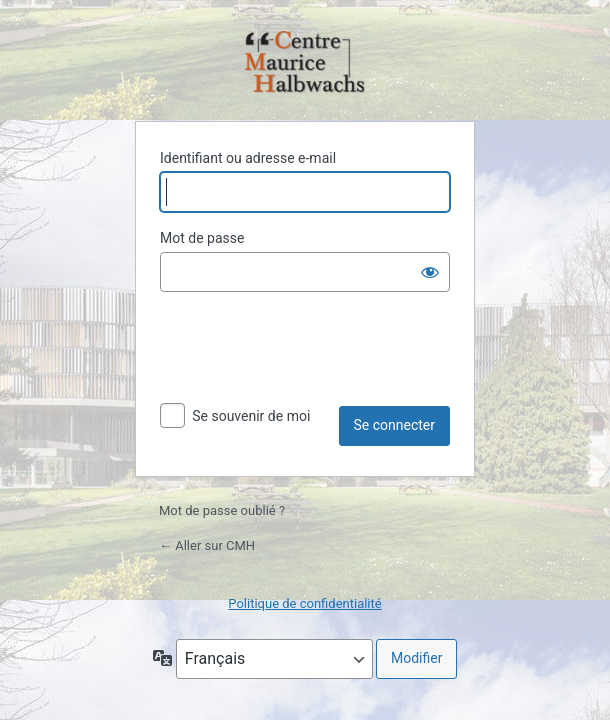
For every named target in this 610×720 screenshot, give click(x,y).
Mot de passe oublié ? (222, 510)
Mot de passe (202, 238)
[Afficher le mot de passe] (430, 272)
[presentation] (312, 357)
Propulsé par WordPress (305, 63)
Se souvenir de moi (251, 416)
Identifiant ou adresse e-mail (248, 158)
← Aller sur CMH (207, 545)
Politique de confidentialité (304, 603)
